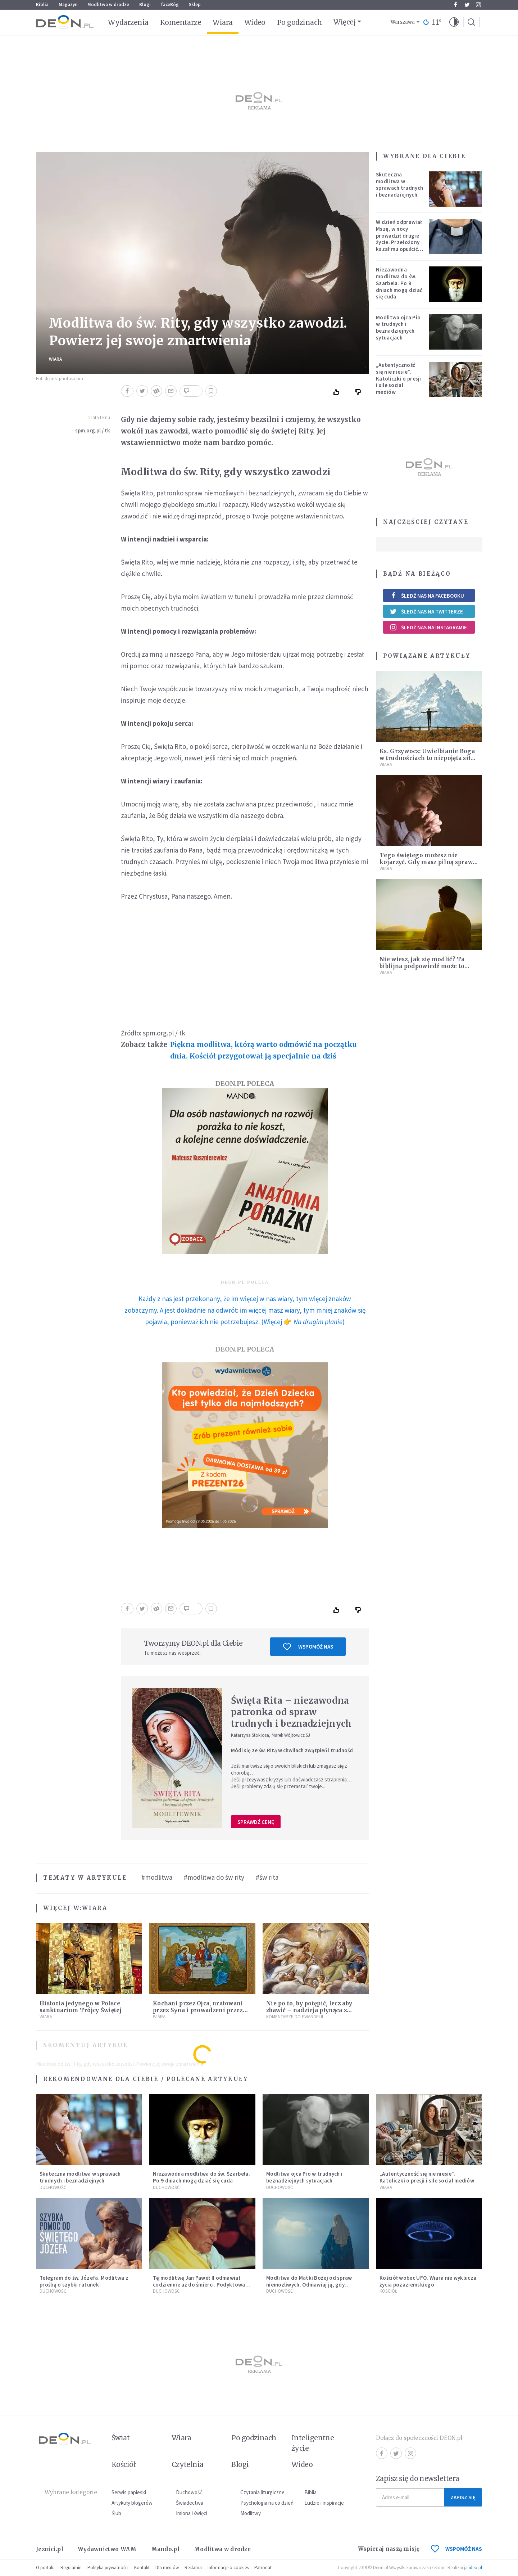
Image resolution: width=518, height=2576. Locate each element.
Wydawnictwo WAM (107, 2549)
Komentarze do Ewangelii (294, 2017)
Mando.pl (165, 2549)
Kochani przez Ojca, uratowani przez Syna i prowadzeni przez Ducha (198, 2010)
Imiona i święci (191, 2513)
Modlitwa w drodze (108, 4)
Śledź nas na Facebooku (427, 595)
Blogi (145, 4)
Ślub (116, 2513)
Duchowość (53, 2187)
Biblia (42, 4)
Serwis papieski (129, 2492)
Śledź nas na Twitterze (426, 611)
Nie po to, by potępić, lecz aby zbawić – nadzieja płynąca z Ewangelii (309, 2010)
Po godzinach (299, 22)
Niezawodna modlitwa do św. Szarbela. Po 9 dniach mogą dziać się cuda (399, 283)
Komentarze (180, 22)
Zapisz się (463, 2497)
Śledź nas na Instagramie (428, 627)
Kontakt (142, 2567)
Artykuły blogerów (132, 2502)
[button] (454, 22)
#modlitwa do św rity (214, 1877)
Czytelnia (188, 2464)
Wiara (222, 22)
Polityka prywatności (107, 2567)
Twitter (467, 5)
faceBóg (170, 4)
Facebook (455, 5)
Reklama (193, 2567)
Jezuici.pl (49, 2549)
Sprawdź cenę (255, 1822)
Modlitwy (250, 2513)
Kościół (388, 2291)
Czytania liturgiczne (262, 2492)
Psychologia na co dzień (267, 2502)
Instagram (478, 5)
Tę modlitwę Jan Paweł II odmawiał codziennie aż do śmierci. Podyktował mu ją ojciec (200, 2284)
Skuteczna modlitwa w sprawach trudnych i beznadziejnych (399, 184)
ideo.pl (475, 2567)
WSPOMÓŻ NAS (456, 2548)
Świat (121, 2437)
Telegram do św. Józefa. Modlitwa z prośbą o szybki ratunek (84, 2281)
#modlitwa (156, 1877)
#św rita (267, 1877)
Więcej (344, 22)
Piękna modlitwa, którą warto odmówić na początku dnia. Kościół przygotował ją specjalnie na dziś (263, 1050)
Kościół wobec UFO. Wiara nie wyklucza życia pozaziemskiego (428, 2281)
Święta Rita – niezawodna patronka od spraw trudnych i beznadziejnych (291, 1712)
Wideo (254, 22)
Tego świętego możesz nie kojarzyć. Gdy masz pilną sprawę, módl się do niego (428, 862)
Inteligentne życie (312, 2443)
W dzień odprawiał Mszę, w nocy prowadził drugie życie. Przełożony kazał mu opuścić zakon (399, 239)
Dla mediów (167, 2567)
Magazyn (68, 4)
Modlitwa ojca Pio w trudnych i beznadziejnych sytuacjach (398, 327)
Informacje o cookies (228, 2567)
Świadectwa (189, 2502)
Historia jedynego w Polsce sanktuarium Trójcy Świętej (81, 2007)
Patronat (263, 2567)
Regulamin (71, 2567)
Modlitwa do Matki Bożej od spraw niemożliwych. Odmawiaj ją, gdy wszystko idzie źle (309, 2284)
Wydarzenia (128, 22)
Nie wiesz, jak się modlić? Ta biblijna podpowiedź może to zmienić (422, 966)
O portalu (45, 2567)
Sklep (195, 4)
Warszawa (403, 22)
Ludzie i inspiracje (324, 2502)
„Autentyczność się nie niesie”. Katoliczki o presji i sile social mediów (398, 378)
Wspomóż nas (308, 1646)
